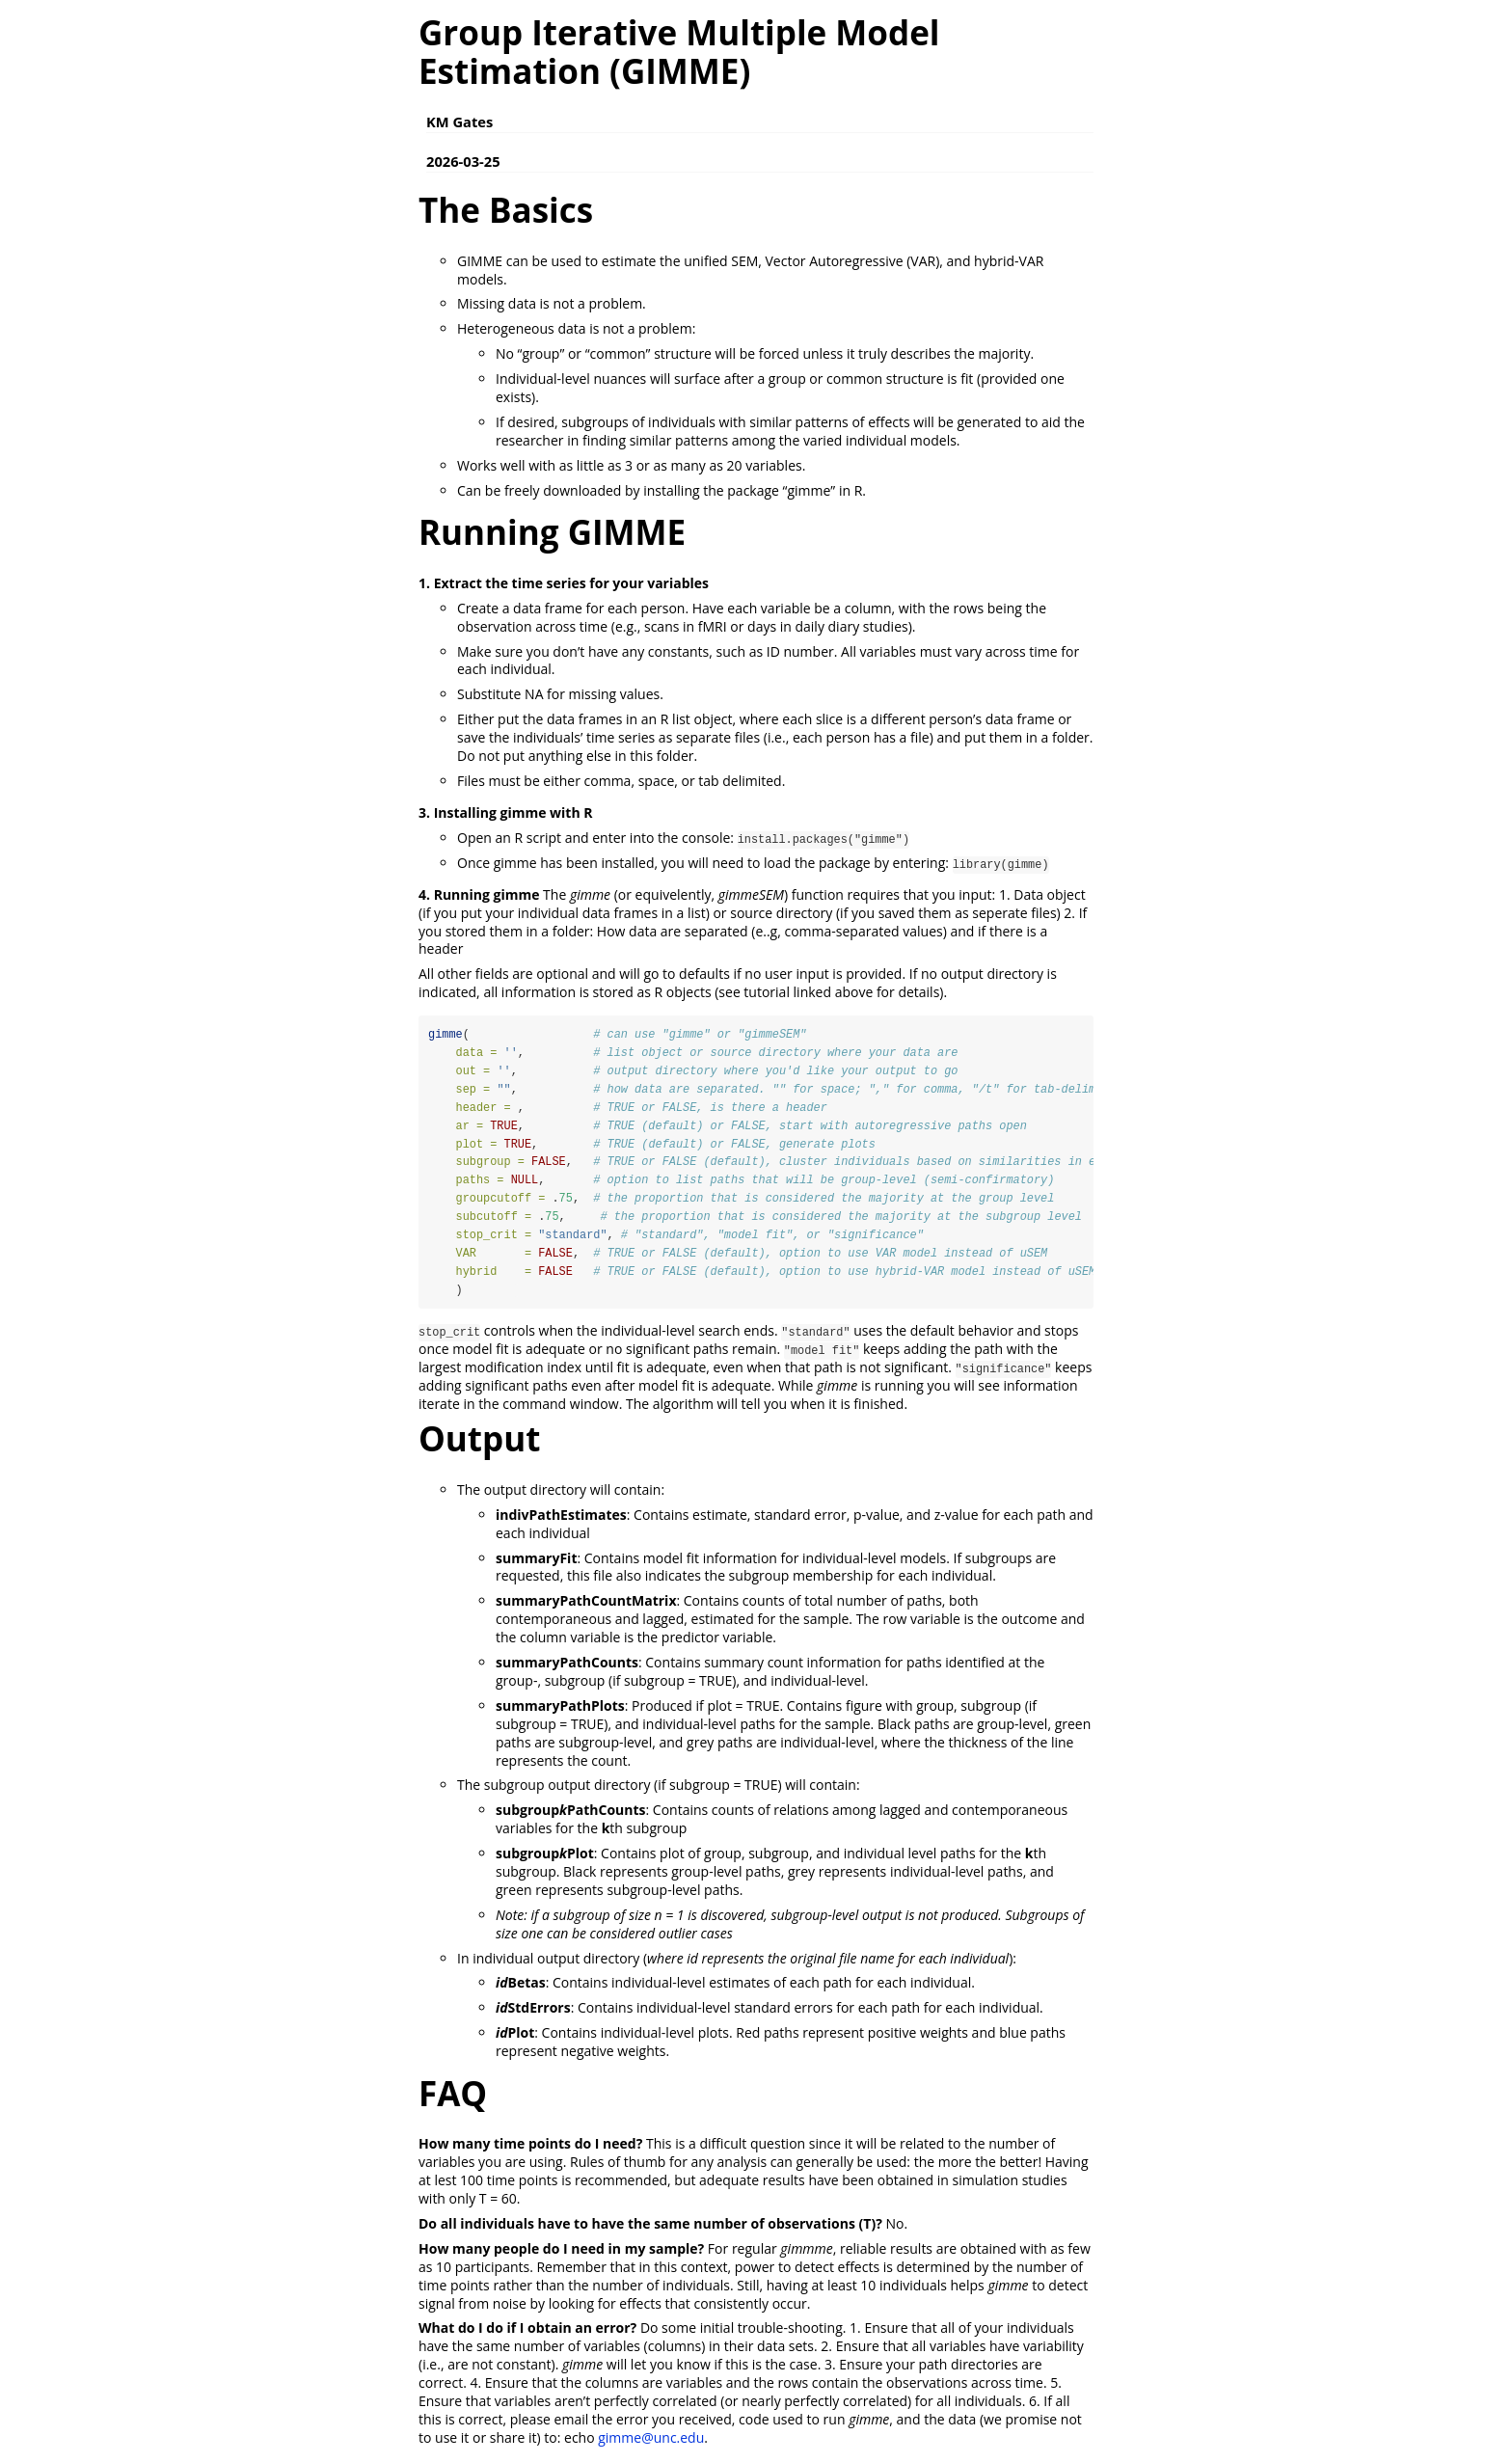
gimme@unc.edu (651, 2439)
